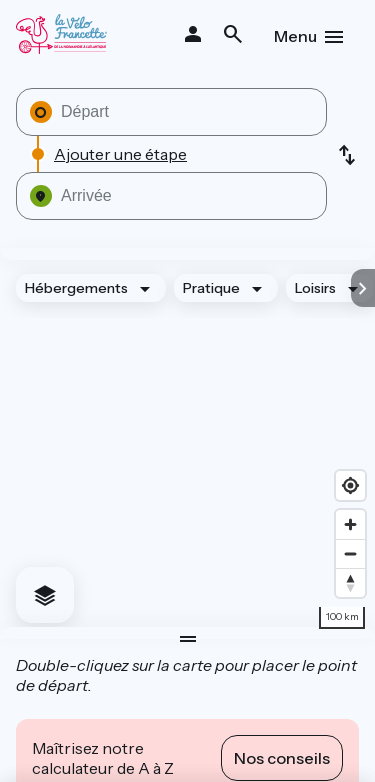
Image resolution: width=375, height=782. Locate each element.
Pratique (211, 288)
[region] (187, 443)
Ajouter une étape (120, 154)
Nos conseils (282, 758)
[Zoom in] (350, 524)
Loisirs (315, 288)
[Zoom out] (350, 553)
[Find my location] (350, 485)
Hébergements (76, 288)
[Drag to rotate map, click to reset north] (350, 582)
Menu (295, 36)
